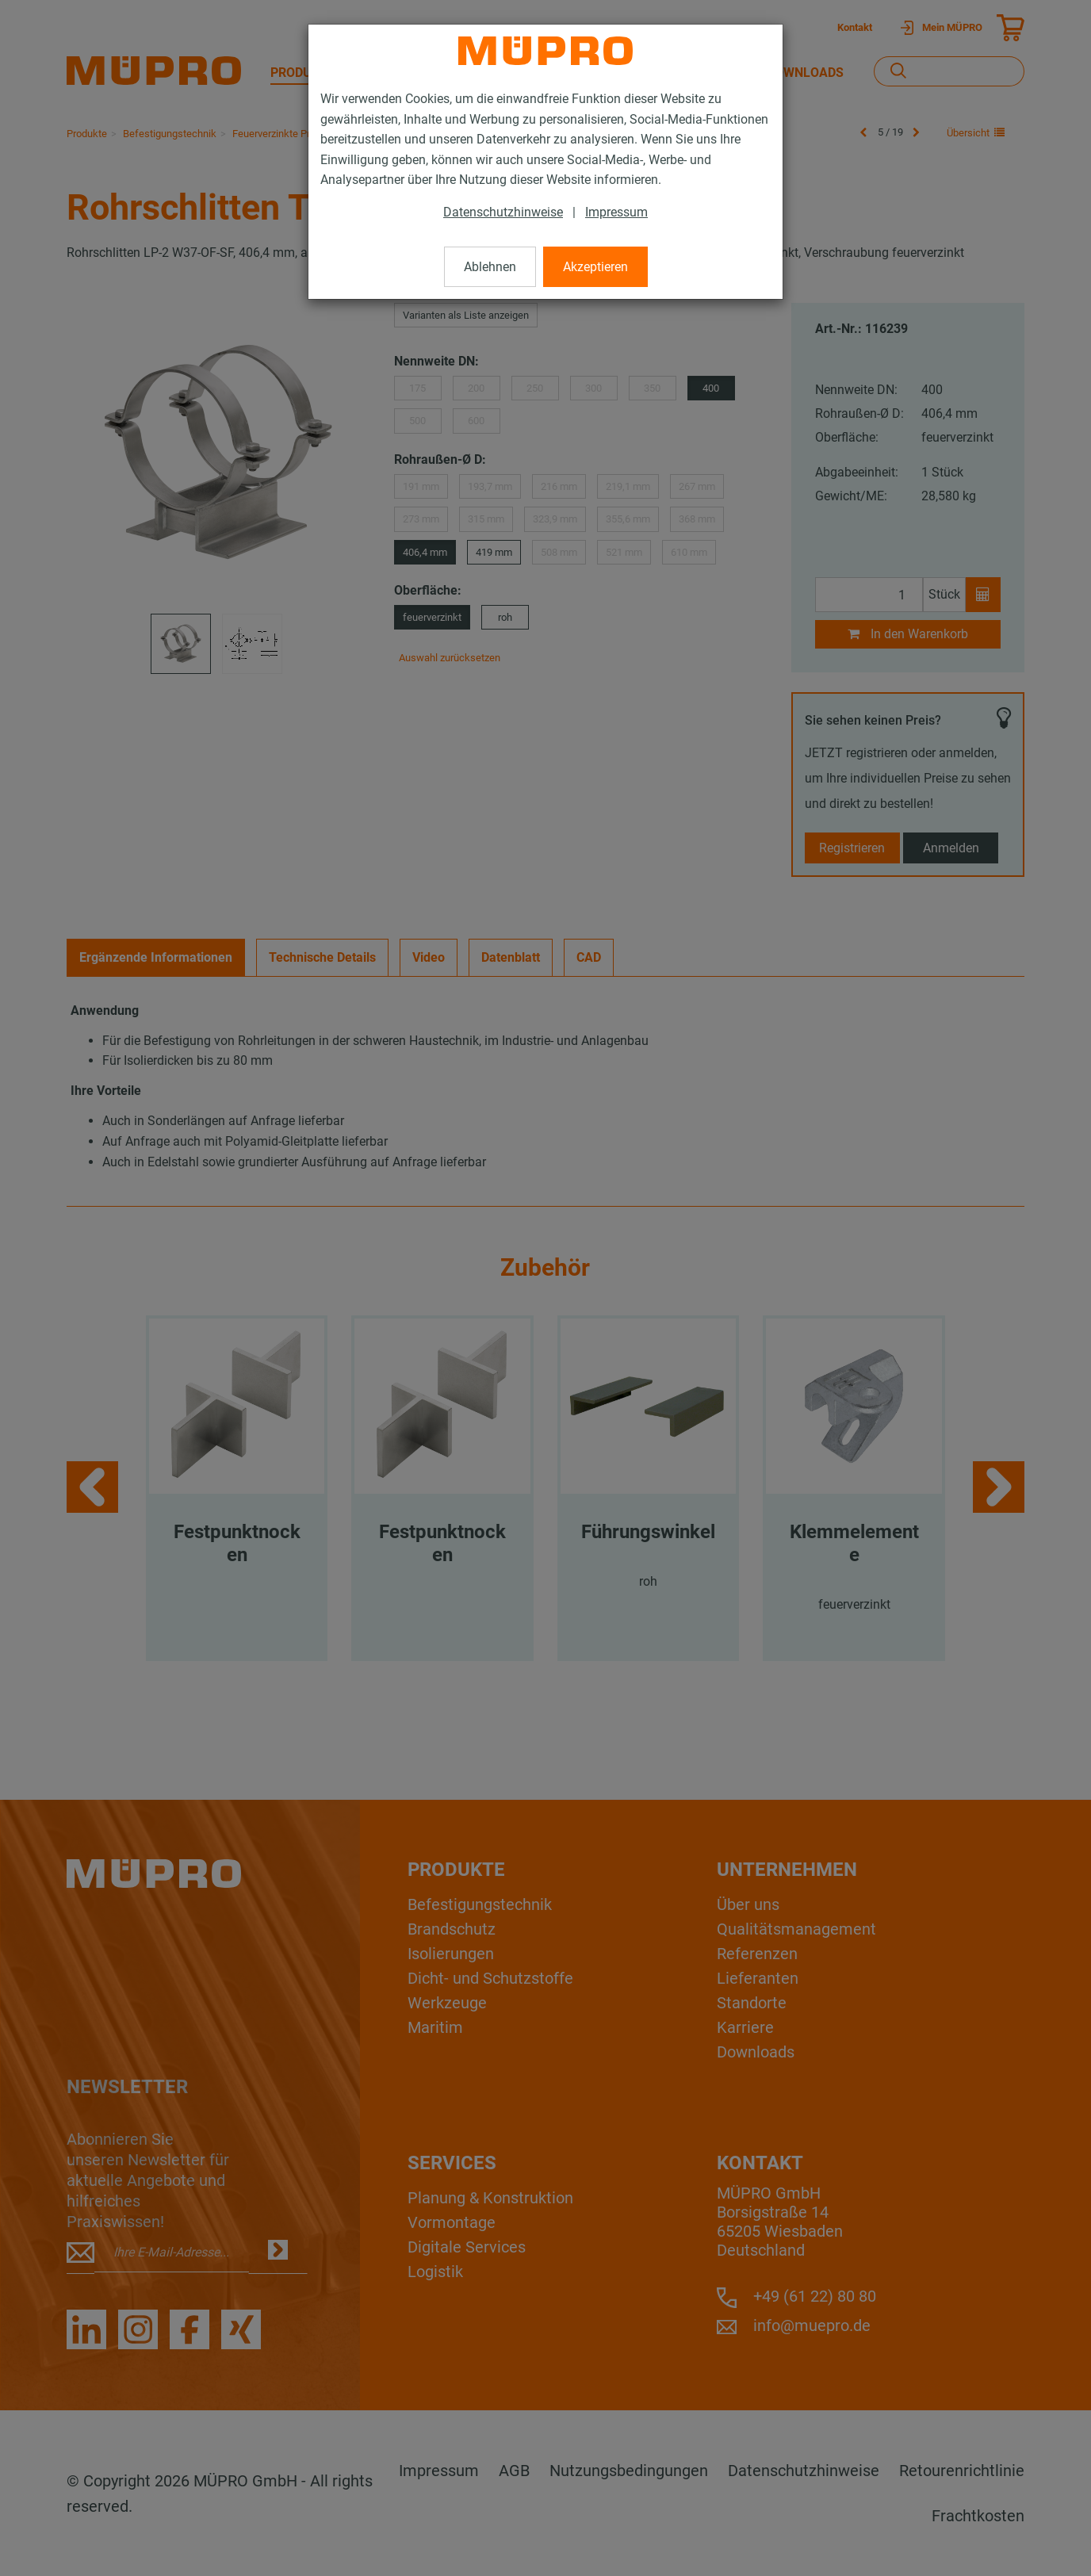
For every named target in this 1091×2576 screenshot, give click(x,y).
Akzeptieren (595, 266)
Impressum (616, 212)
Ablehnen (490, 266)
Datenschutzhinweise (503, 212)
